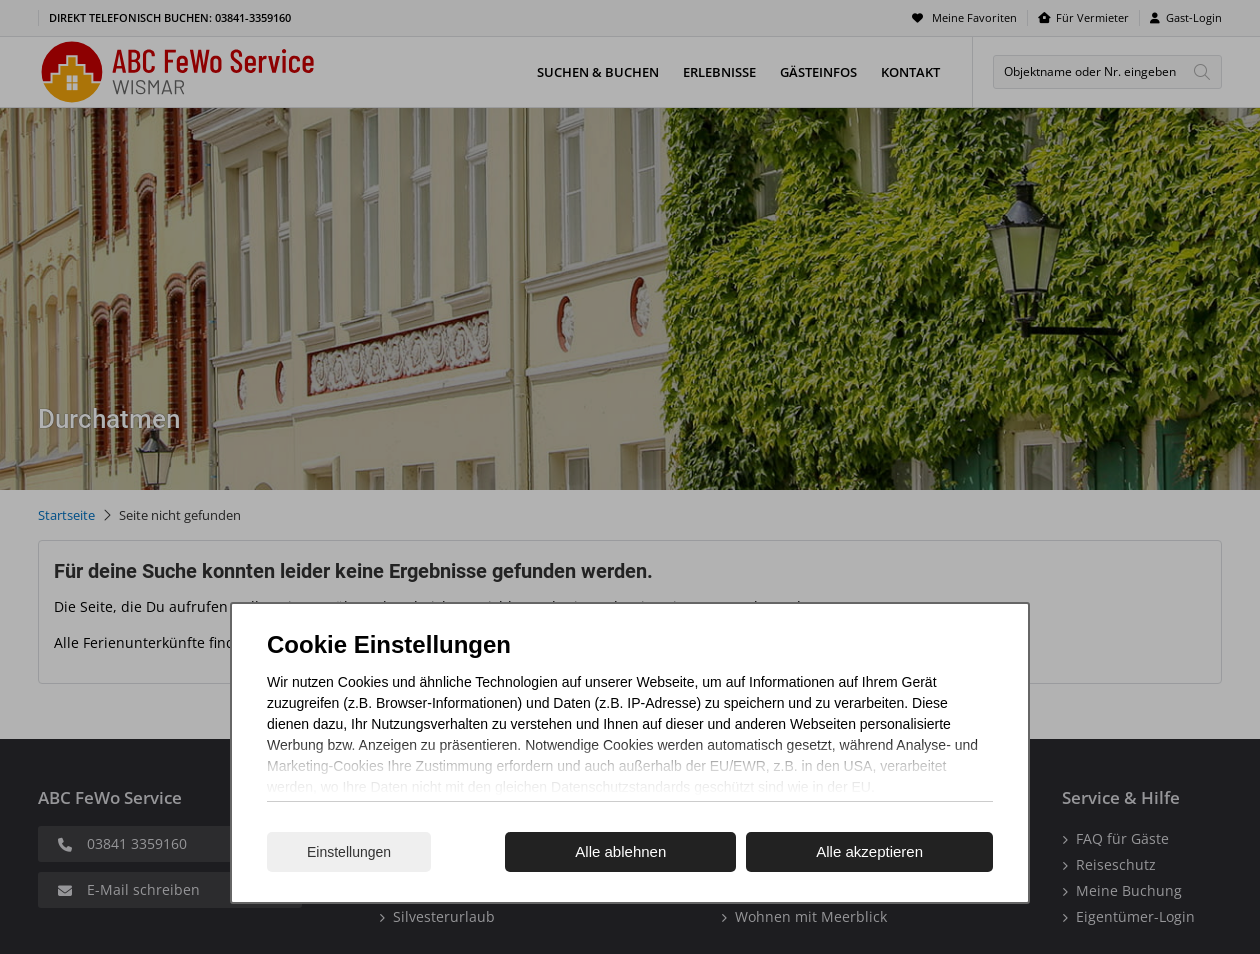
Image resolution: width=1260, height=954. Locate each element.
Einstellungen (349, 852)
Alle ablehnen (620, 851)
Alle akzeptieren (869, 851)
